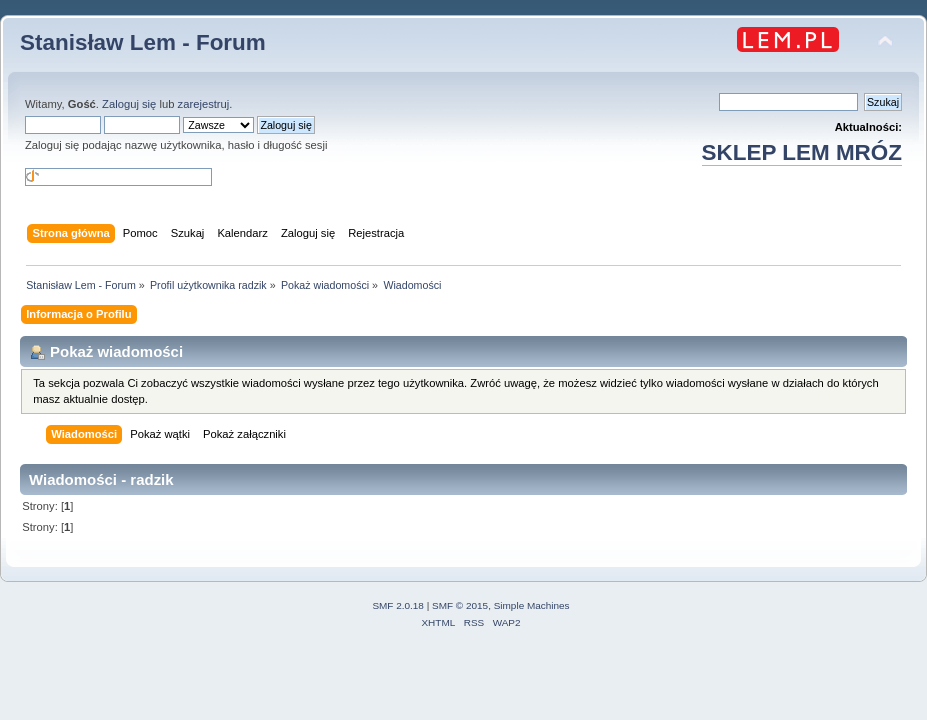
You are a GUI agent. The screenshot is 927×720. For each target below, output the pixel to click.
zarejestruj (204, 104)
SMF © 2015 (460, 605)
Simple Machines (532, 605)
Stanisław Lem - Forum (143, 42)
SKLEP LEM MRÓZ (802, 152)
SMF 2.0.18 (398, 605)
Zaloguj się (129, 104)
